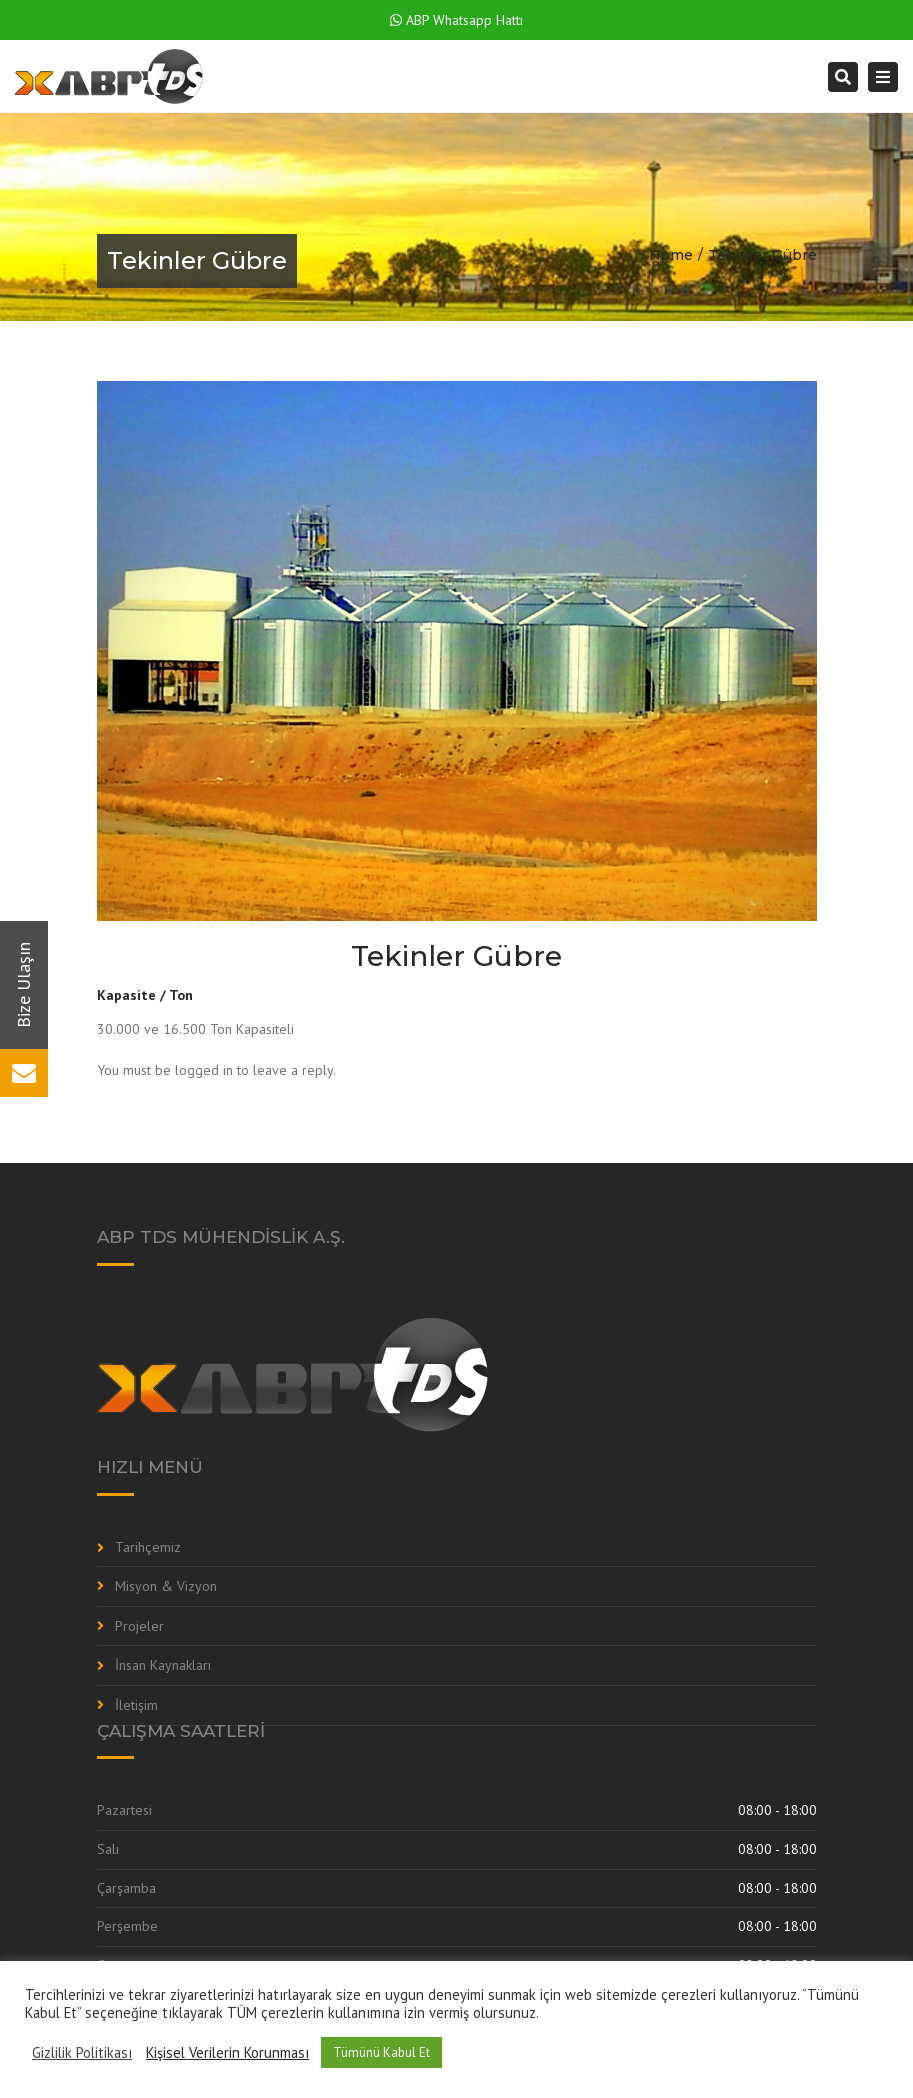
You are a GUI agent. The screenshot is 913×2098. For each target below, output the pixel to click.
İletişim (136, 1705)
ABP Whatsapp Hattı (456, 20)
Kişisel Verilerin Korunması (227, 2053)
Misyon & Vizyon (166, 1586)
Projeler (139, 1626)
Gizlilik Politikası (82, 2053)
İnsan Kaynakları (163, 1665)
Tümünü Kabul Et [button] (381, 2052)
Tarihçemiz (148, 1547)
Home (671, 255)
